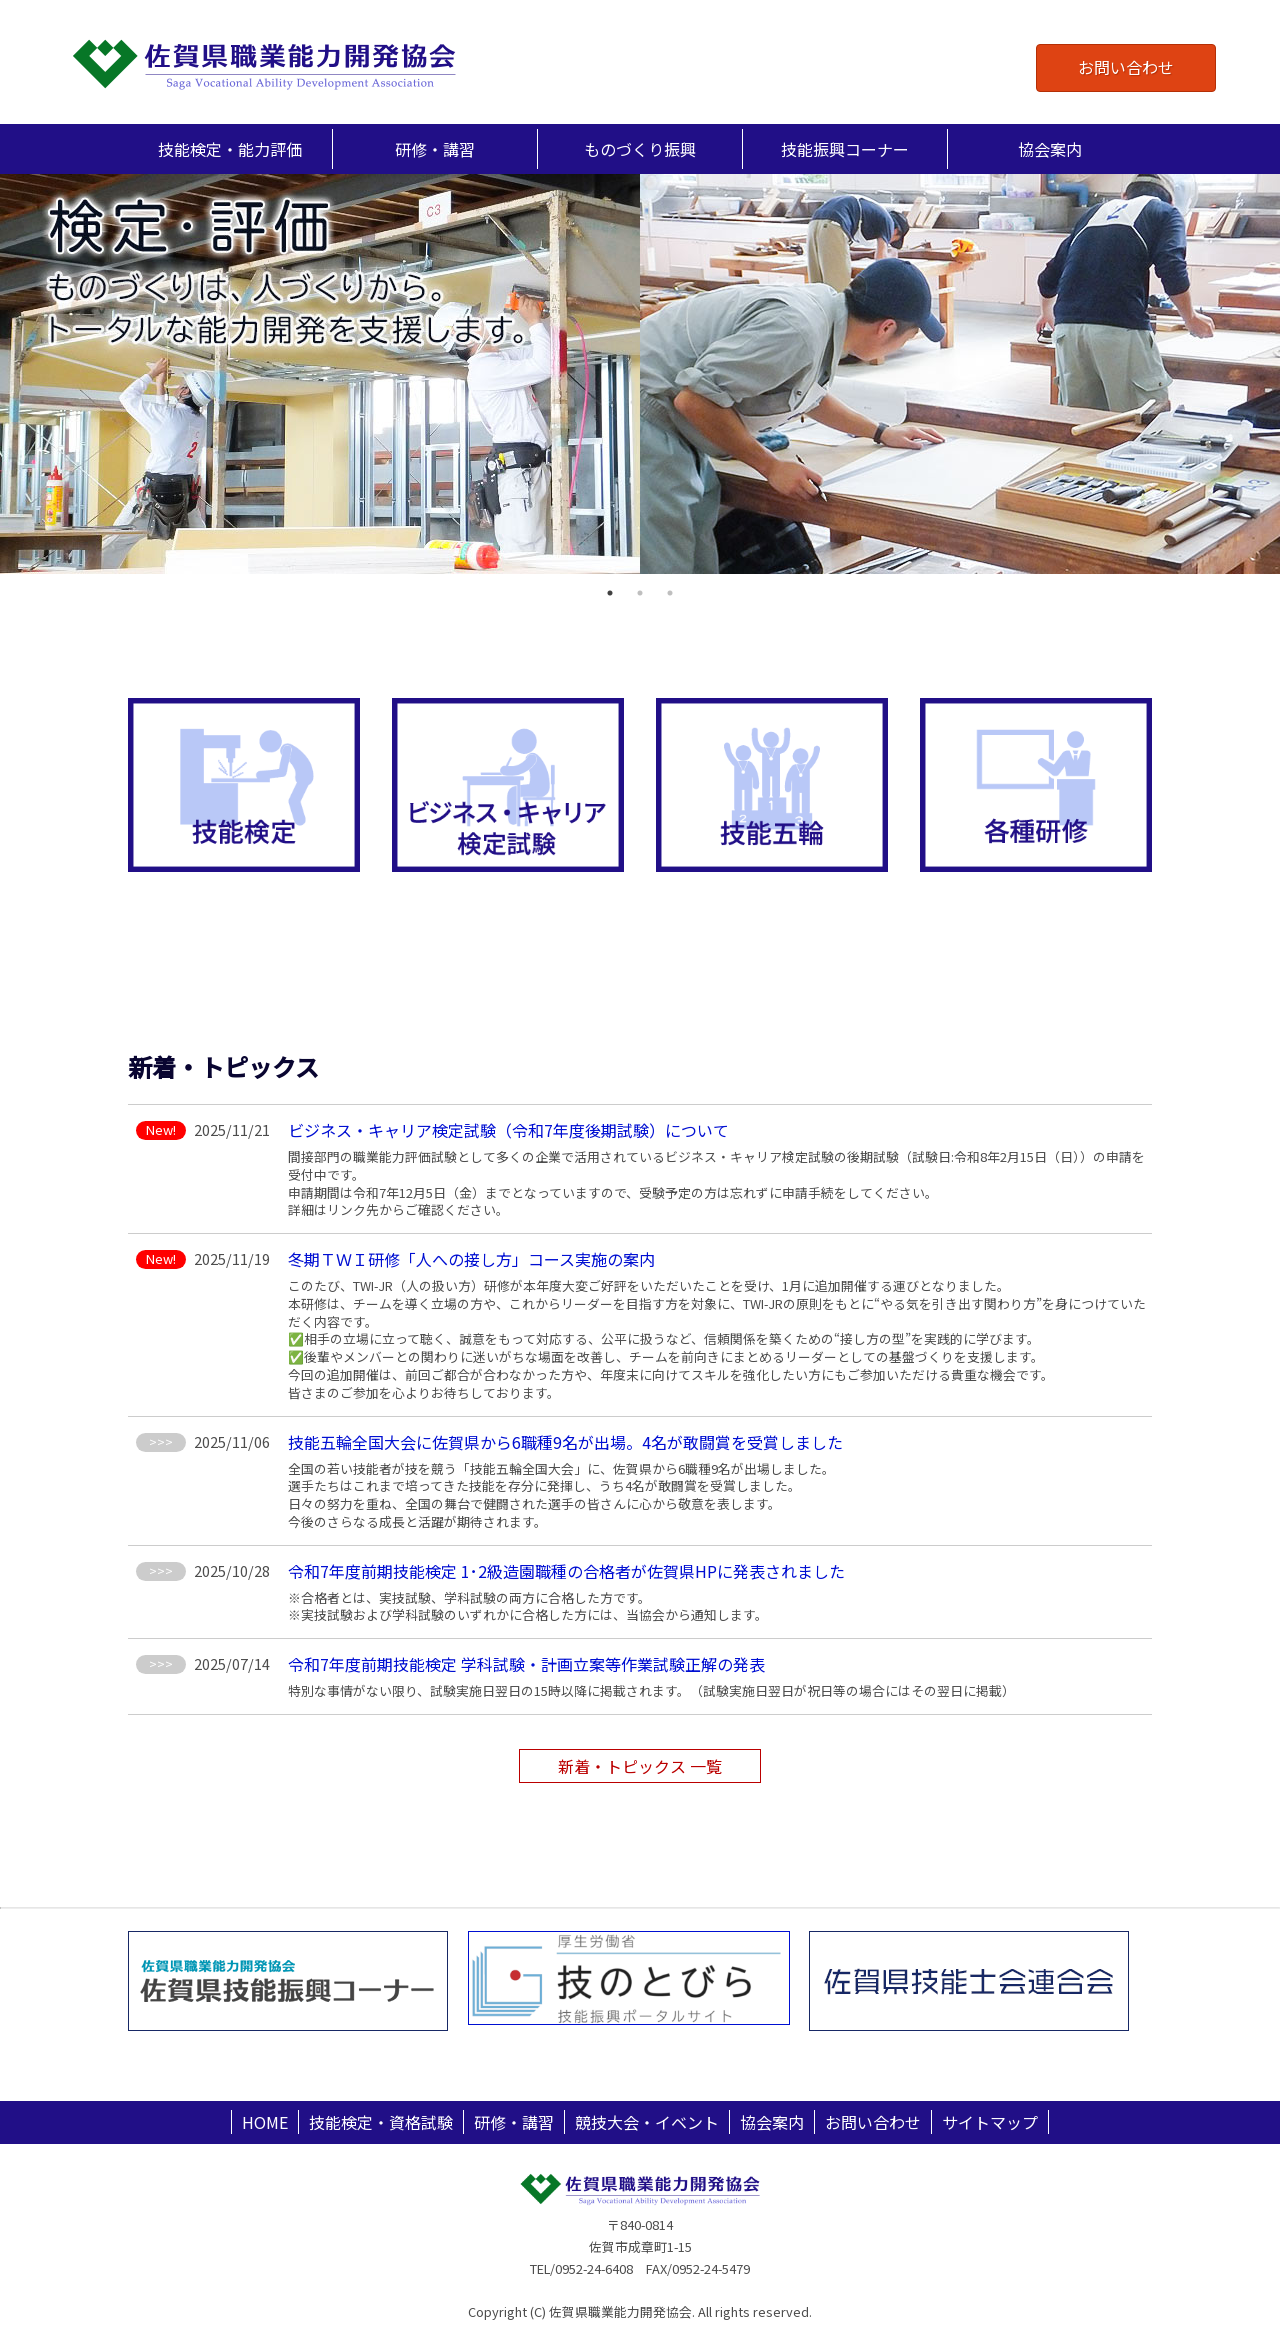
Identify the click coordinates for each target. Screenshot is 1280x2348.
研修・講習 (514, 2122)
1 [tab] (610, 593)
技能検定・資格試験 (381, 2122)
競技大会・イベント (647, 2122)
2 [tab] (640, 593)
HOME (265, 2122)
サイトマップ (990, 2122)
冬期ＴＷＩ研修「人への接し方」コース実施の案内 (471, 1259)
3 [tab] (670, 593)
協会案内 (772, 2122)
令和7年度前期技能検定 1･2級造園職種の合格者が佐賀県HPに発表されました (566, 1571)
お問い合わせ (1126, 67)
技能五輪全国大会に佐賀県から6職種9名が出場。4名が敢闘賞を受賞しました (565, 1442)
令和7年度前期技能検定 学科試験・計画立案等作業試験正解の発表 (526, 1664)
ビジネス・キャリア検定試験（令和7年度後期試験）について (508, 1130)
